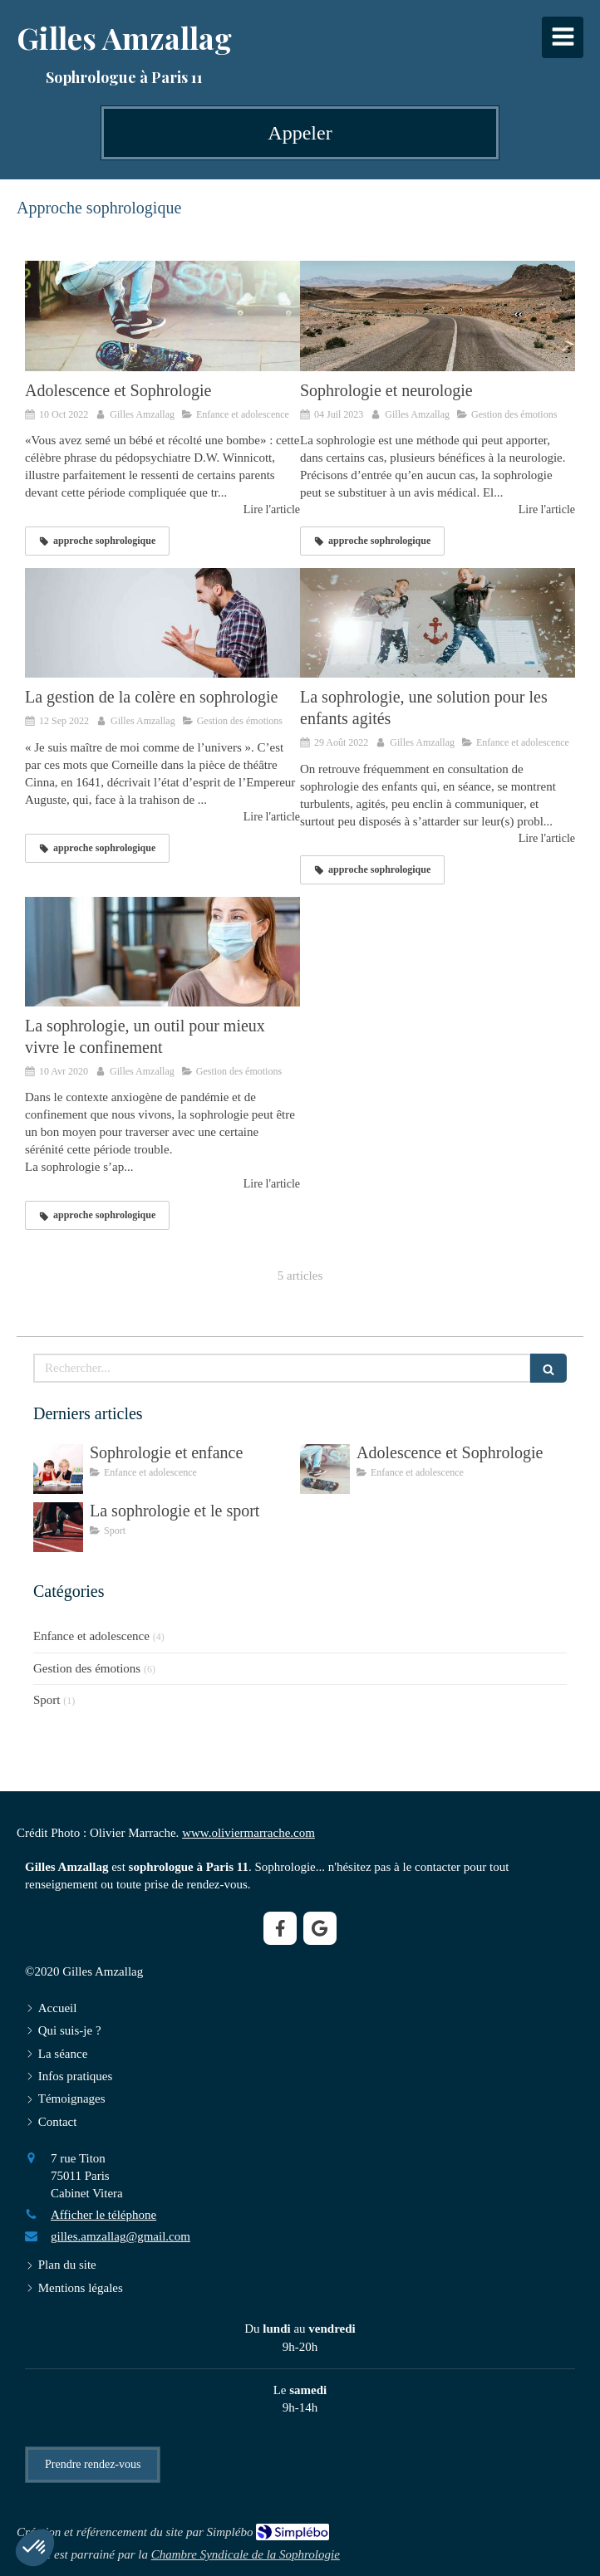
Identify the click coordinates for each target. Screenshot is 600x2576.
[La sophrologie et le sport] (58, 1527)
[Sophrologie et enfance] (58, 1469)
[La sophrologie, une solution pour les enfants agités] (437, 623)
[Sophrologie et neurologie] (437, 315)
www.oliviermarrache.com (248, 1832)
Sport (47, 1700)
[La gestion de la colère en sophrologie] (162, 623)
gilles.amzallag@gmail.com (120, 2236)
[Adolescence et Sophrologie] (162, 315)
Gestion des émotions (86, 1668)
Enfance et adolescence (91, 1636)
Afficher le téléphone (103, 2214)
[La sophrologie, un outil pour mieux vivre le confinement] (162, 951)
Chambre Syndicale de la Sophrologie (245, 2554)
